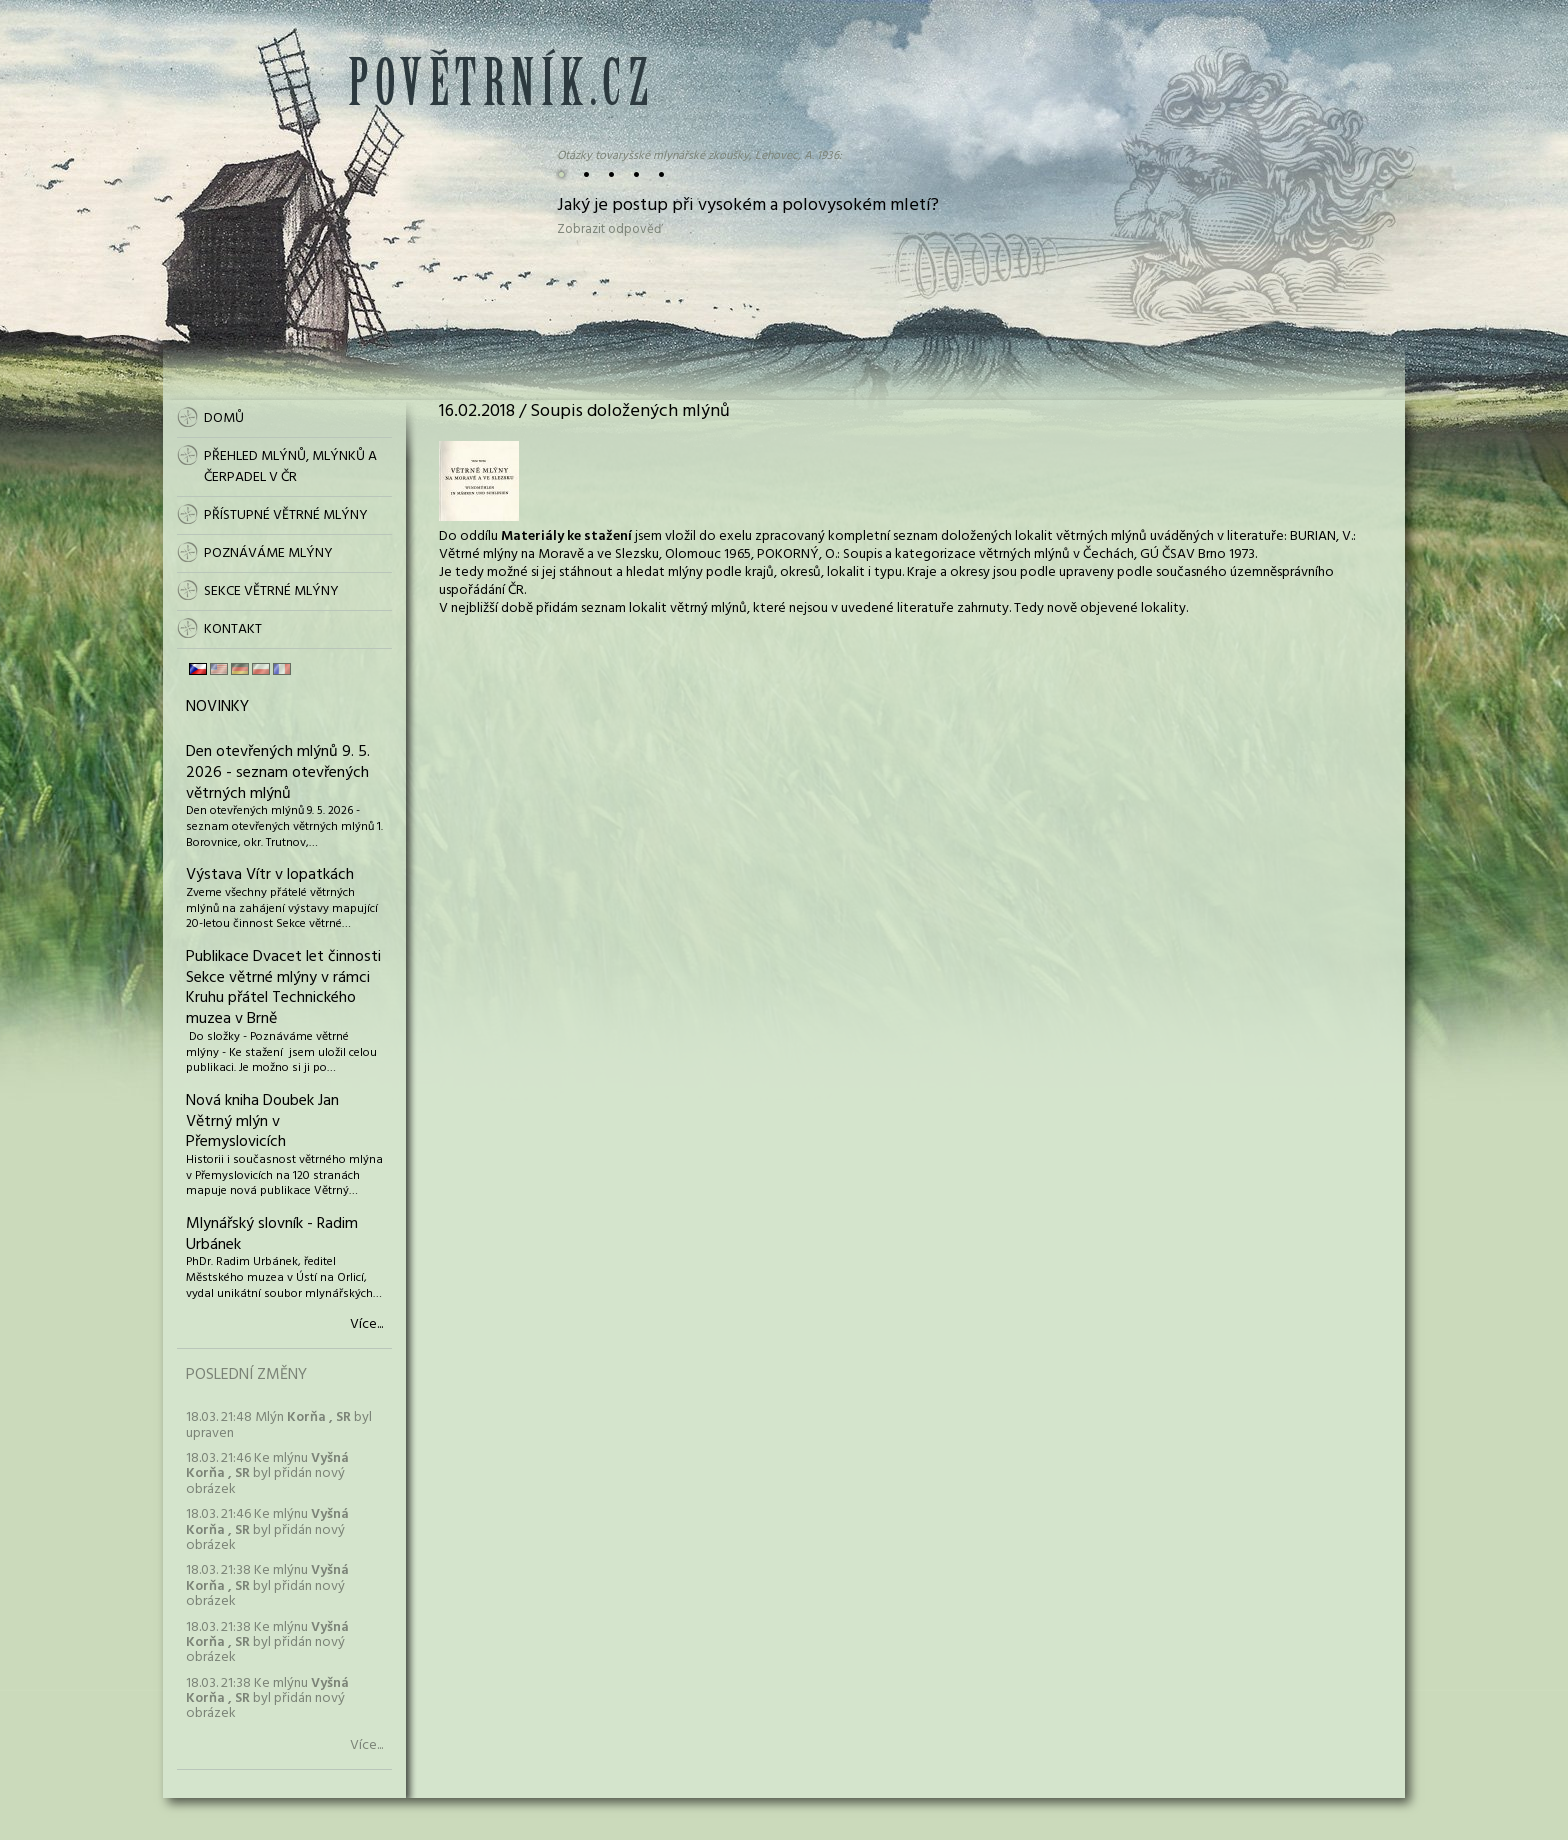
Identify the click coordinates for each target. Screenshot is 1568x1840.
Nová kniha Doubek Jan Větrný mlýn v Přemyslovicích (262, 1122)
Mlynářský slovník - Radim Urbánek (272, 1234)
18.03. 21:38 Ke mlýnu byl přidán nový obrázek (267, 1586)
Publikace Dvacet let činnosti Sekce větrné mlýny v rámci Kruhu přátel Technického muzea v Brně (283, 988)
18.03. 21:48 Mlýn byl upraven (279, 1425)
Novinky (217, 707)
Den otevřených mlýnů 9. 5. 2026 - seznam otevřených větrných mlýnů (278, 773)
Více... (366, 1325)
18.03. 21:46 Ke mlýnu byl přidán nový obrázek (267, 1474)
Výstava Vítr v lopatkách (270, 875)
